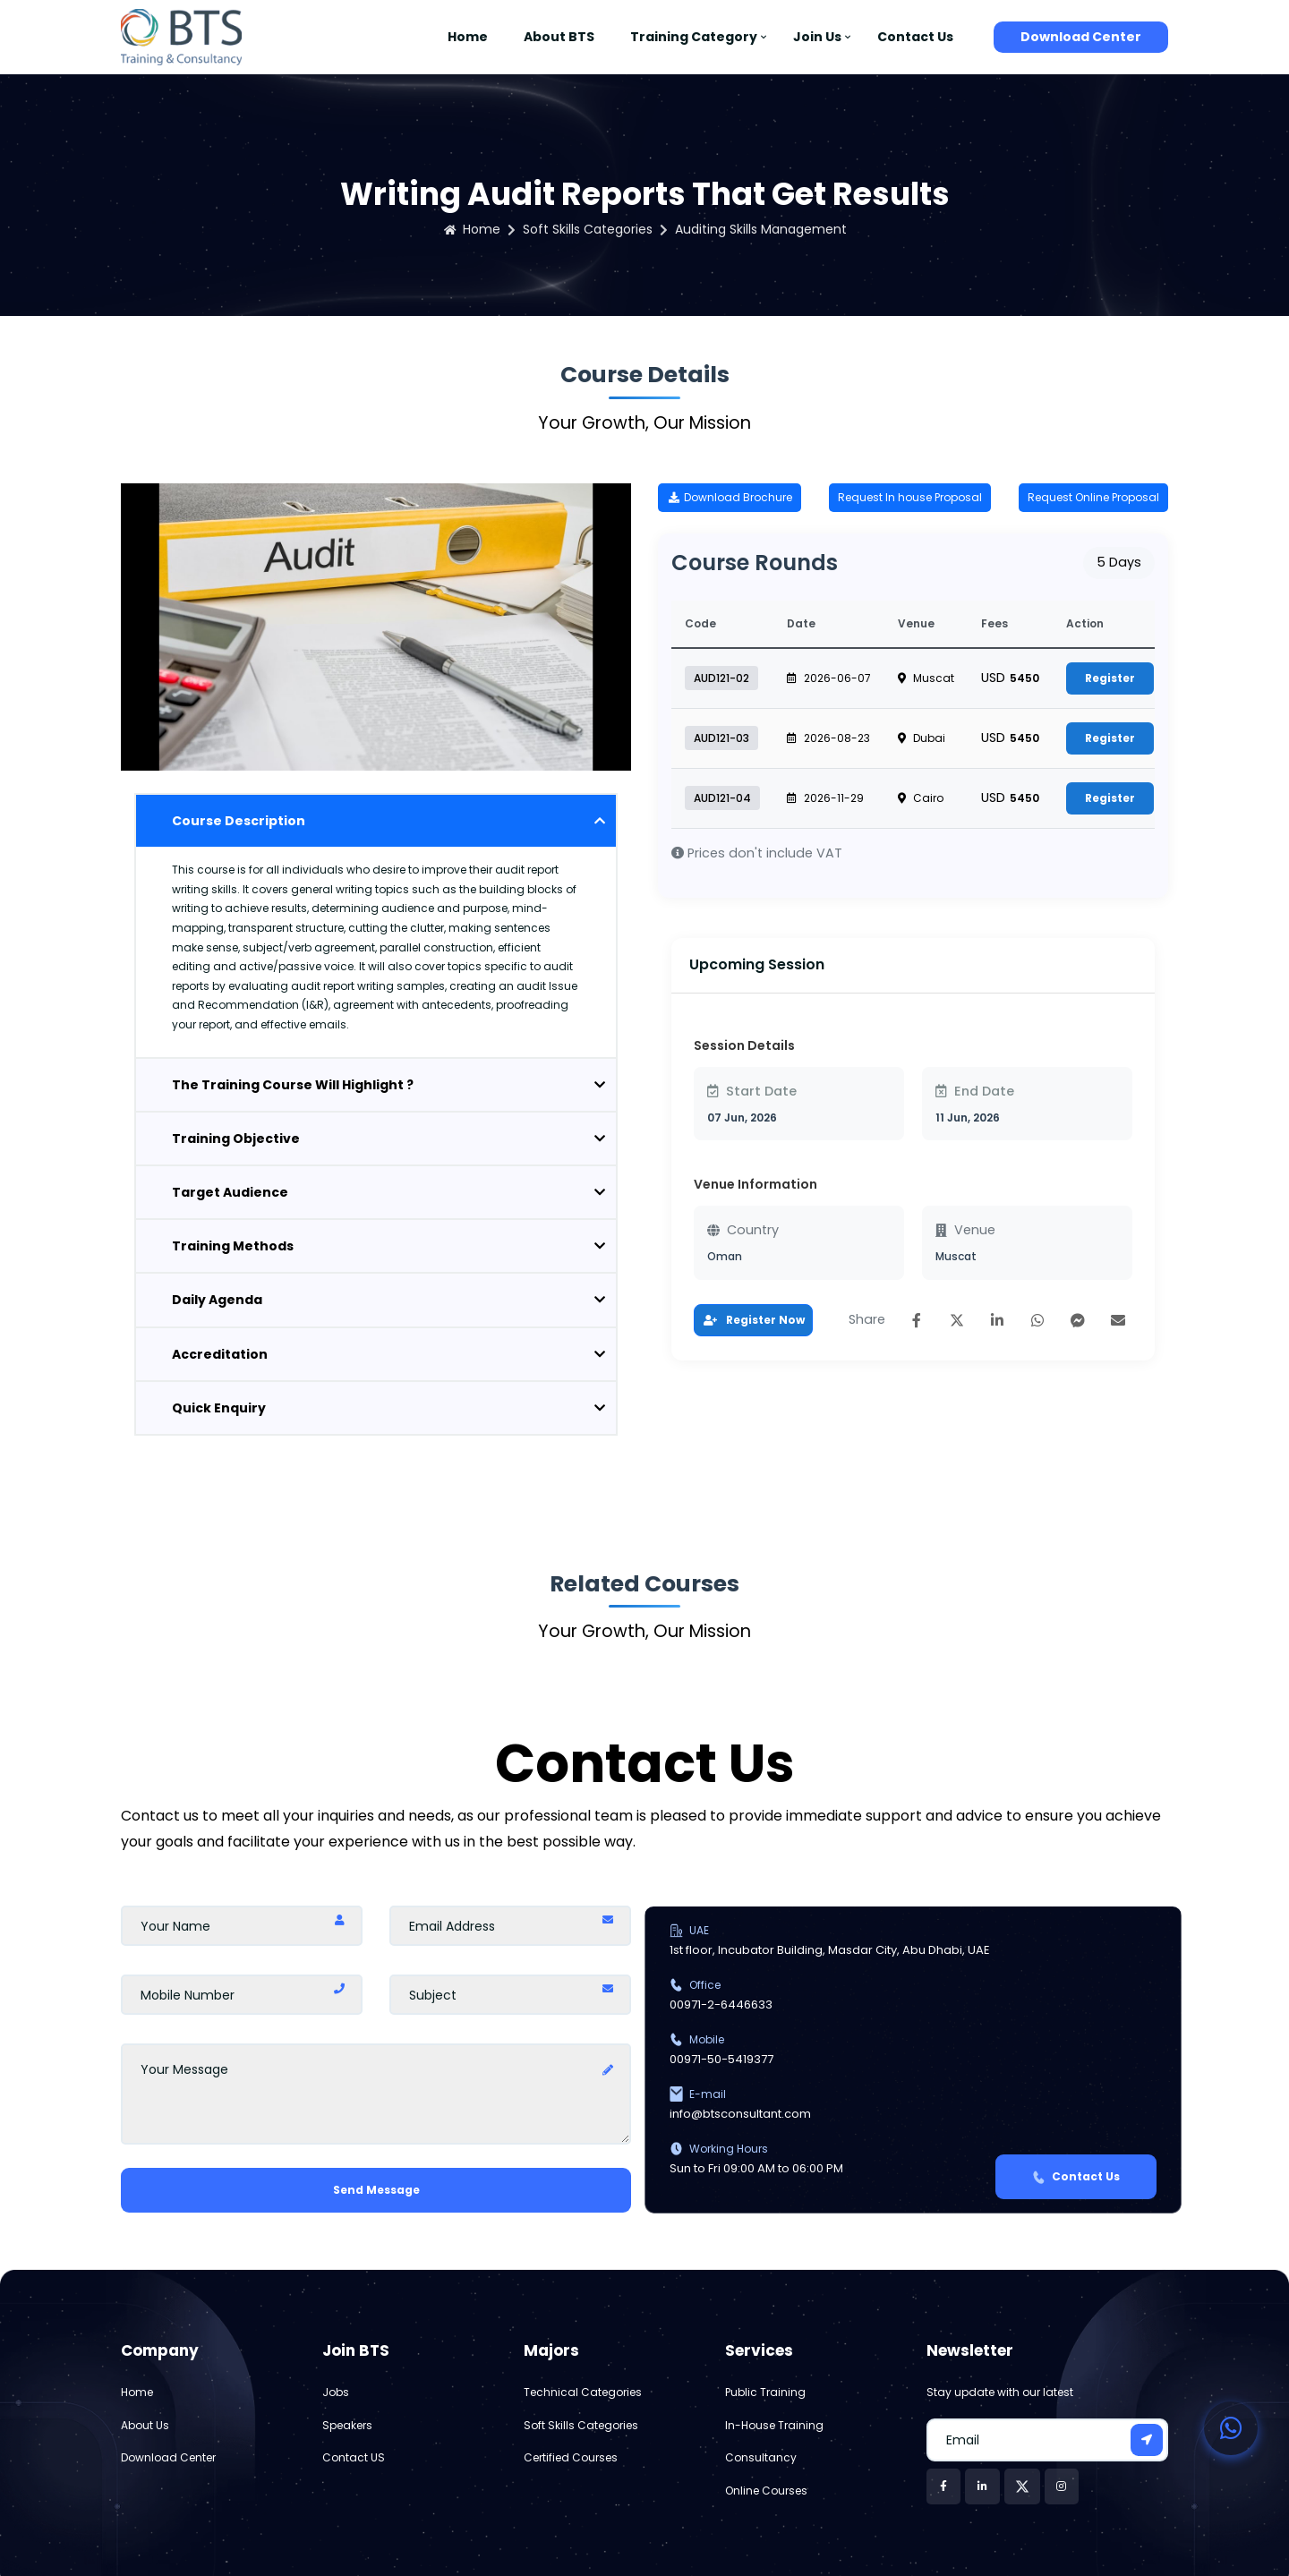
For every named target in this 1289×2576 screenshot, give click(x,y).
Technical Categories (583, 2392)
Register (1110, 678)
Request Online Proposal (1093, 497)
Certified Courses (571, 2457)
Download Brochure (729, 497)
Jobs (335, 2392)
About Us (145, 2425)
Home (468, 37)
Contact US (353, 2457)
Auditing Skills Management (761, 229)
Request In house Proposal (910, 497)
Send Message (376, 2189)
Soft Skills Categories (588, 229)
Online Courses (766, 2490)
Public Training (765, 2392)
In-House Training (774, 2425)
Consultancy (761, 2457)
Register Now (753, 1319)
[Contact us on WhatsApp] (1231, 2428)
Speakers (347, 2425)
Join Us (817, 37)
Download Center (1080, 37)
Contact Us (915, 37)
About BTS (559, 37)
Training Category (693, 37)
